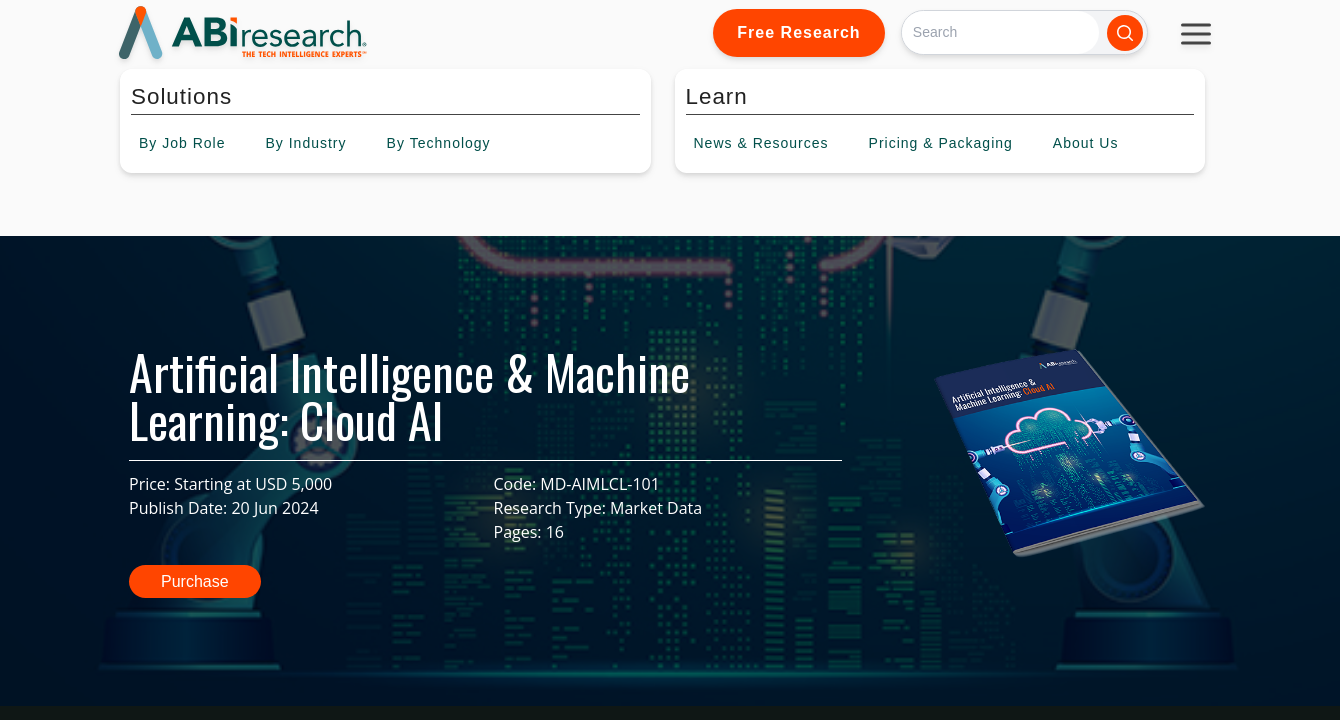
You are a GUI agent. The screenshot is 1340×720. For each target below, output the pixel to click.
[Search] (1000, 32)
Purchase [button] (195, 581)
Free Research (798, 32)
